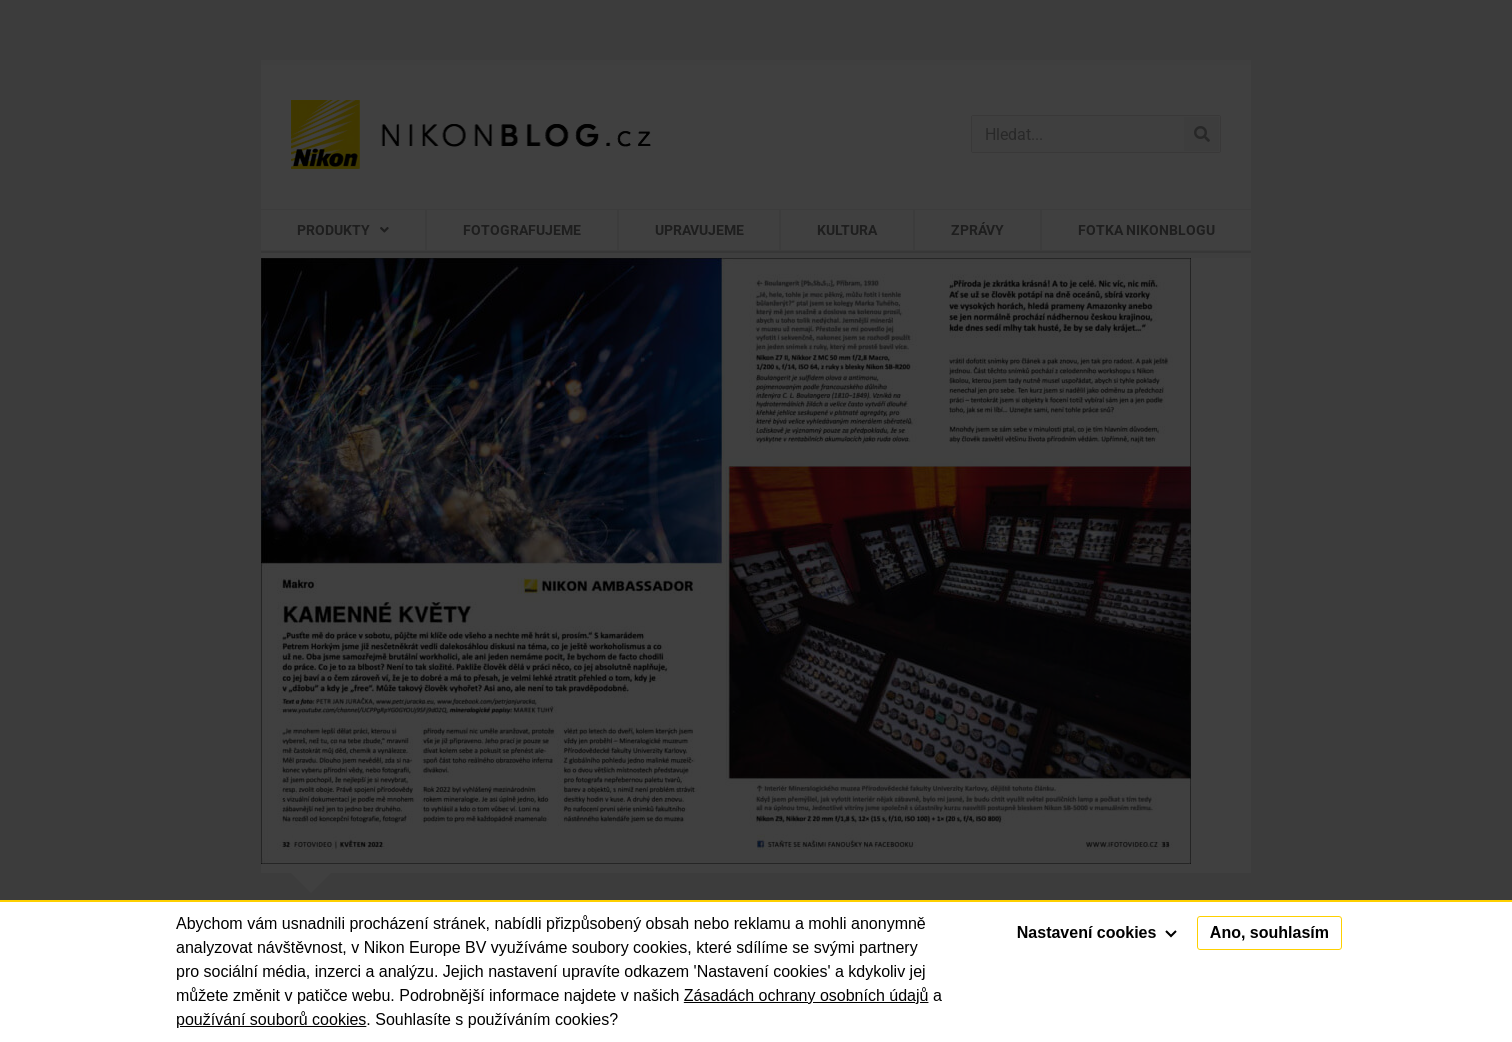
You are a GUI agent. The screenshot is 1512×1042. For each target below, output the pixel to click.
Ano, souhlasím (1269, 932)
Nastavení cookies (1097, 932)
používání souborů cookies (271, 1019)
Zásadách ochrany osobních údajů (806, 995)
